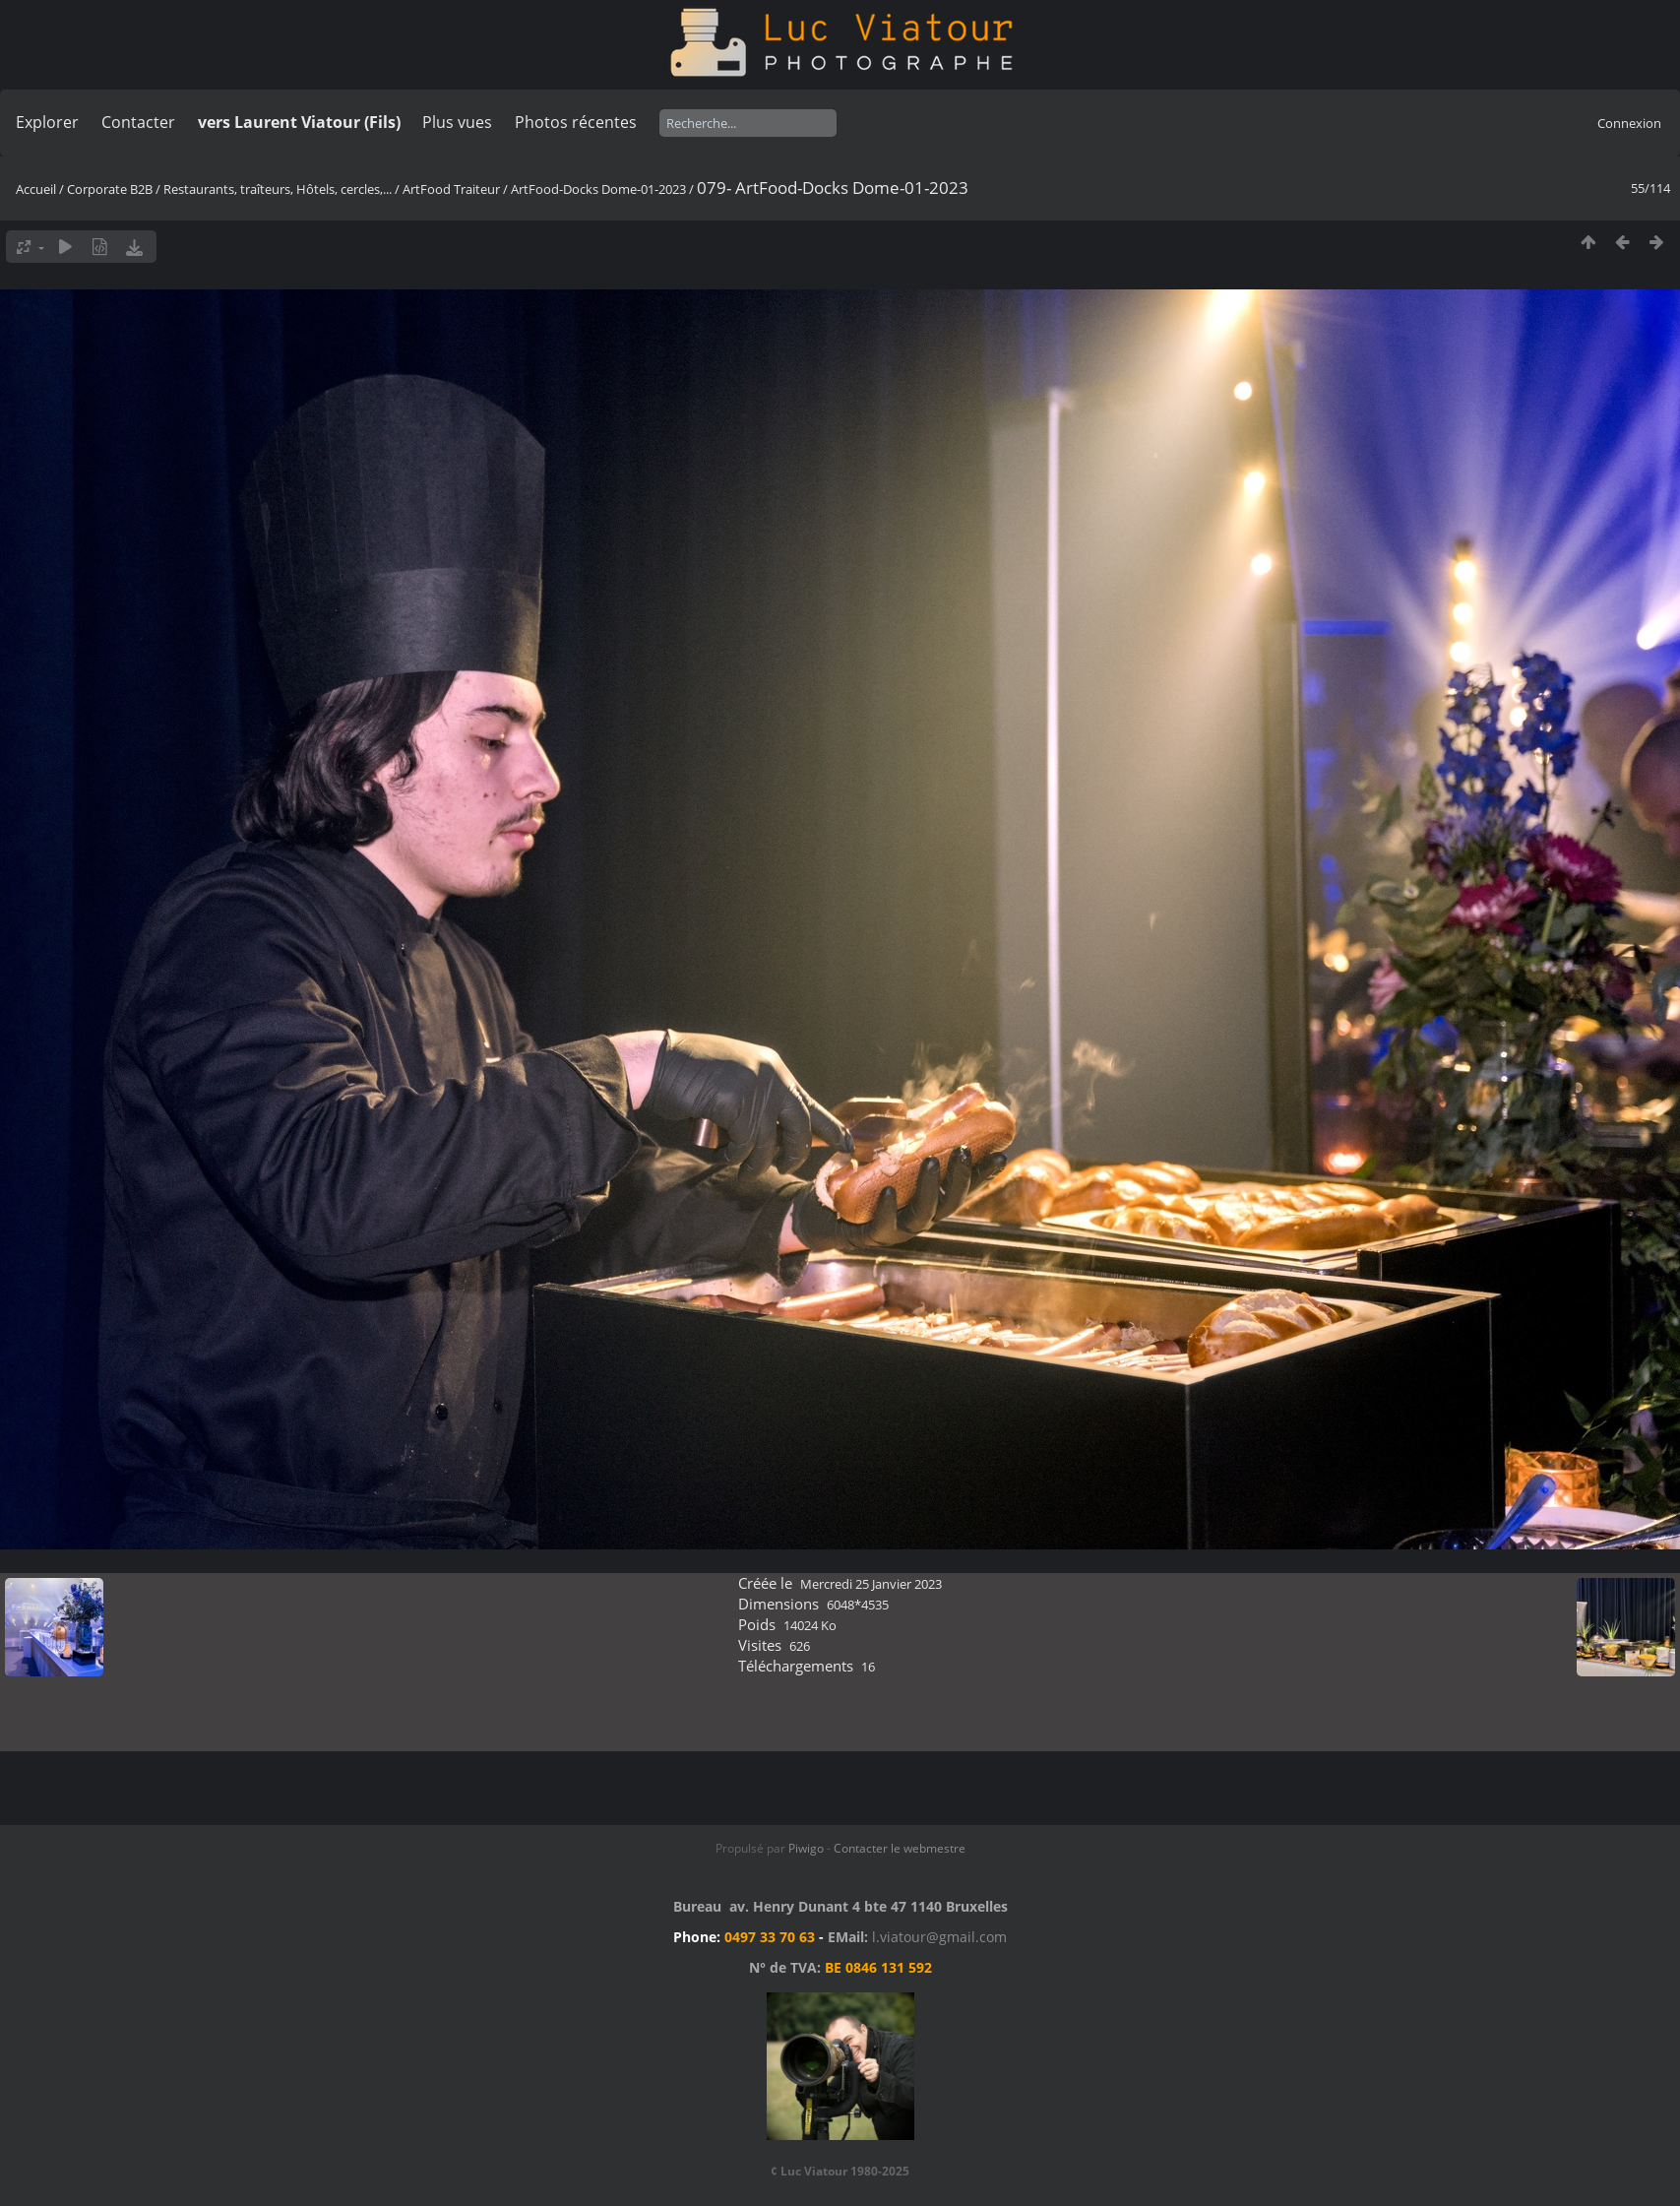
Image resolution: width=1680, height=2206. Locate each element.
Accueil (36, 189)
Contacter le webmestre (899, 1848)
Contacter (138, 122)
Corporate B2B (110, 189)
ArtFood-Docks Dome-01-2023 (598, 189)
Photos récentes (576, 122)
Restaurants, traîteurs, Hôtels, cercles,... (277, 189)
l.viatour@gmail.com (939, 1936)
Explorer (47, 122)
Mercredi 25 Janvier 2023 (871, 1584)
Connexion (1629, 123)
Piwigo (806, 1848)
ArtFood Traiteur (451, 189)
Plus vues (457, 122)
